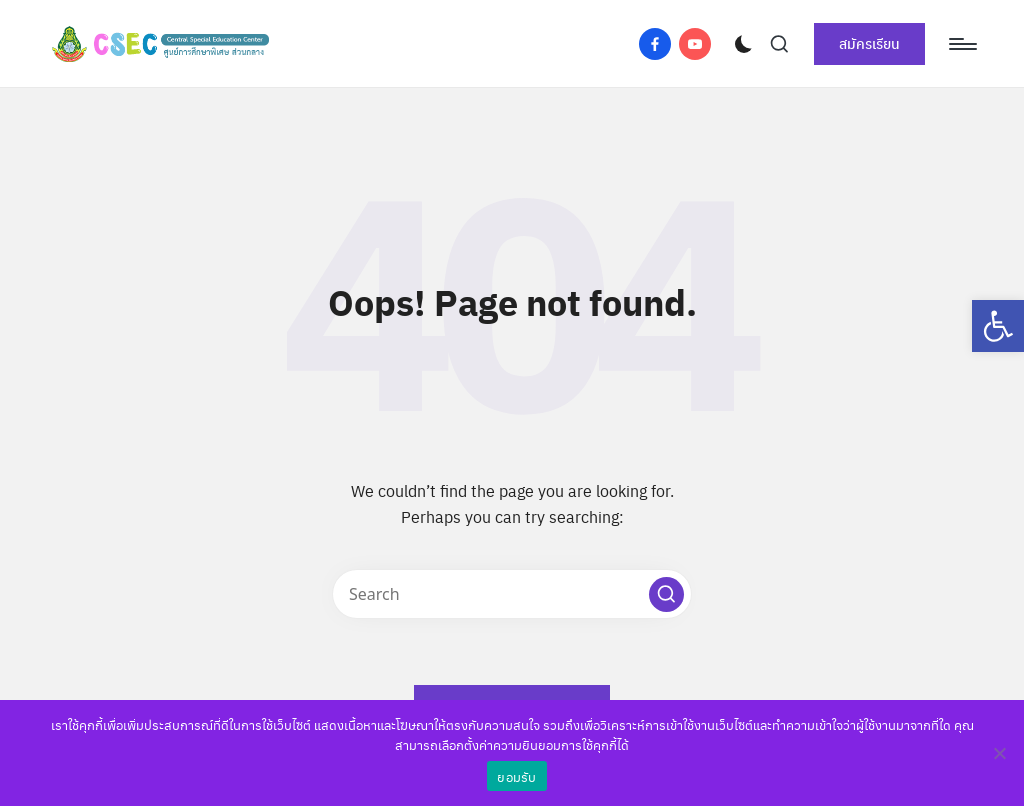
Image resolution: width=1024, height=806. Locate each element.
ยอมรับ (516, 776)
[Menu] (961, 44)
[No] (999, 753)
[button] (666, 594)
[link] (998, 326)
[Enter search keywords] (512, 594)
